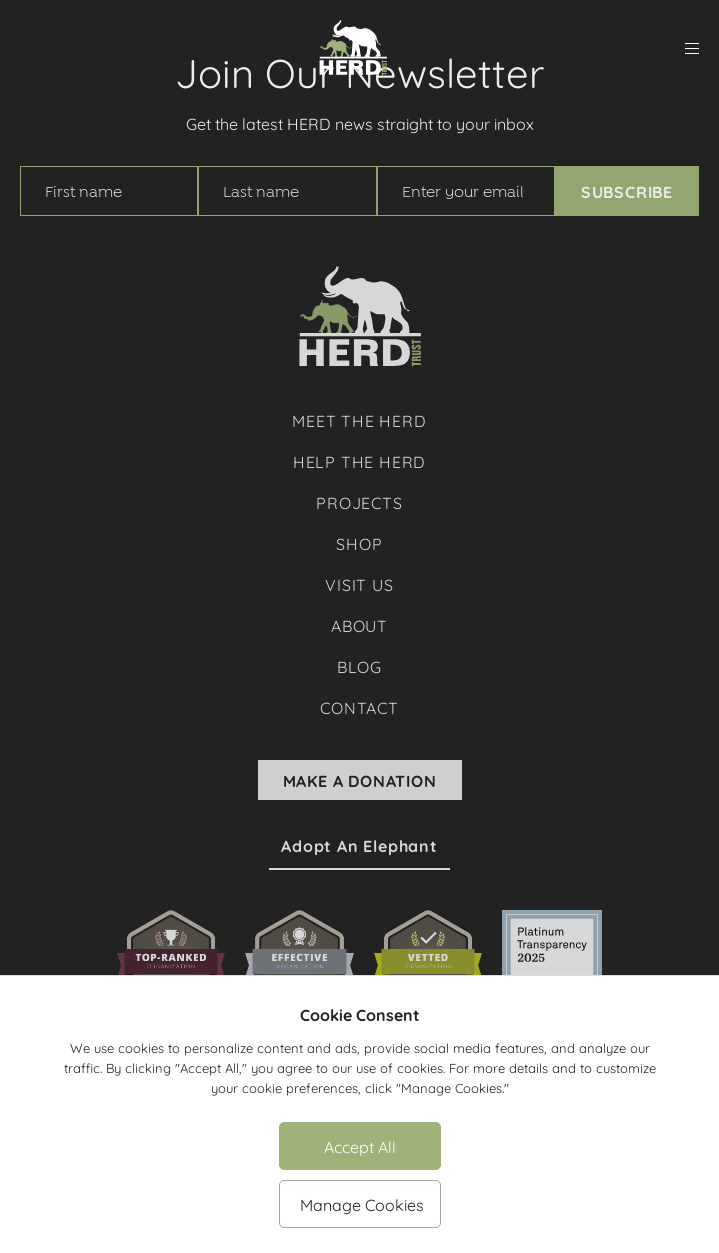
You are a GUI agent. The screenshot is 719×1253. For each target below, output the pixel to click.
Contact (359, 706)
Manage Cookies (362, 1203)
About (359, 624)
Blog (359, 665)
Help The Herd (359, 460)
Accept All (360, 1145)
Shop (359, 542)
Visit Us (359, 583)
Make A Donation (360, 780)
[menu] (692, 48)
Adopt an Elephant (359, 846)
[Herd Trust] (353, 48)
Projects (359, 501)
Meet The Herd (359, 419)
